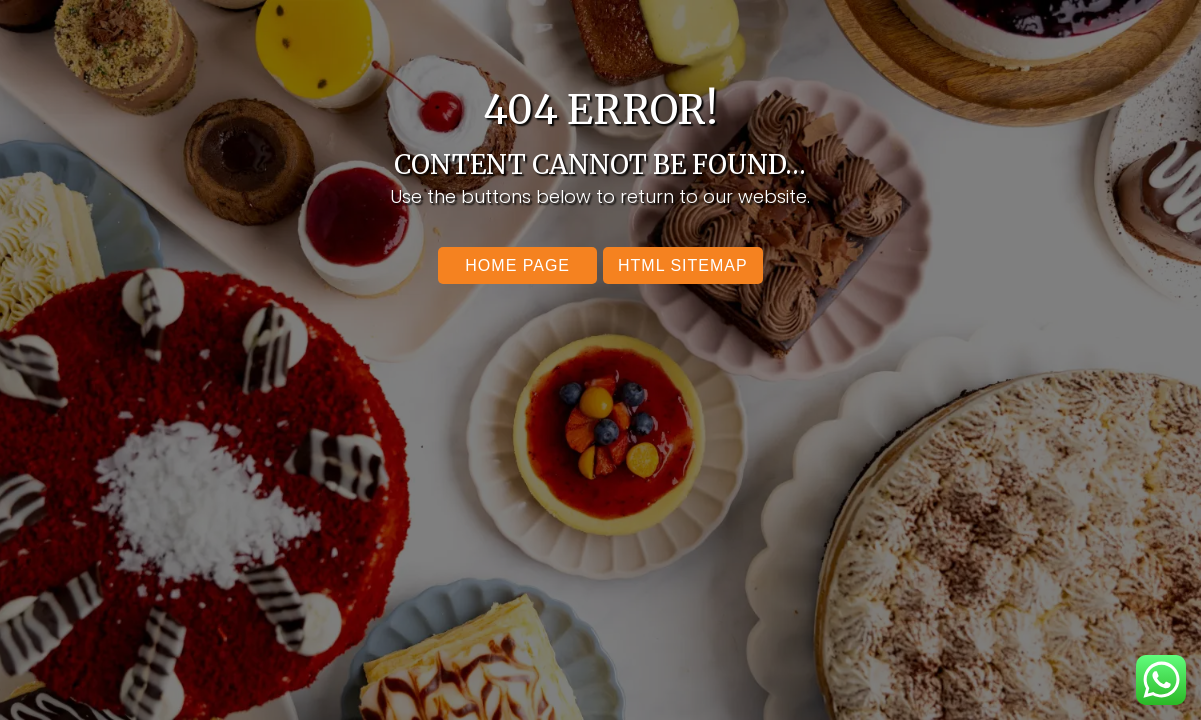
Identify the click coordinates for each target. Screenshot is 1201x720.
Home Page (517, 265)
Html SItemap (683, 265)
